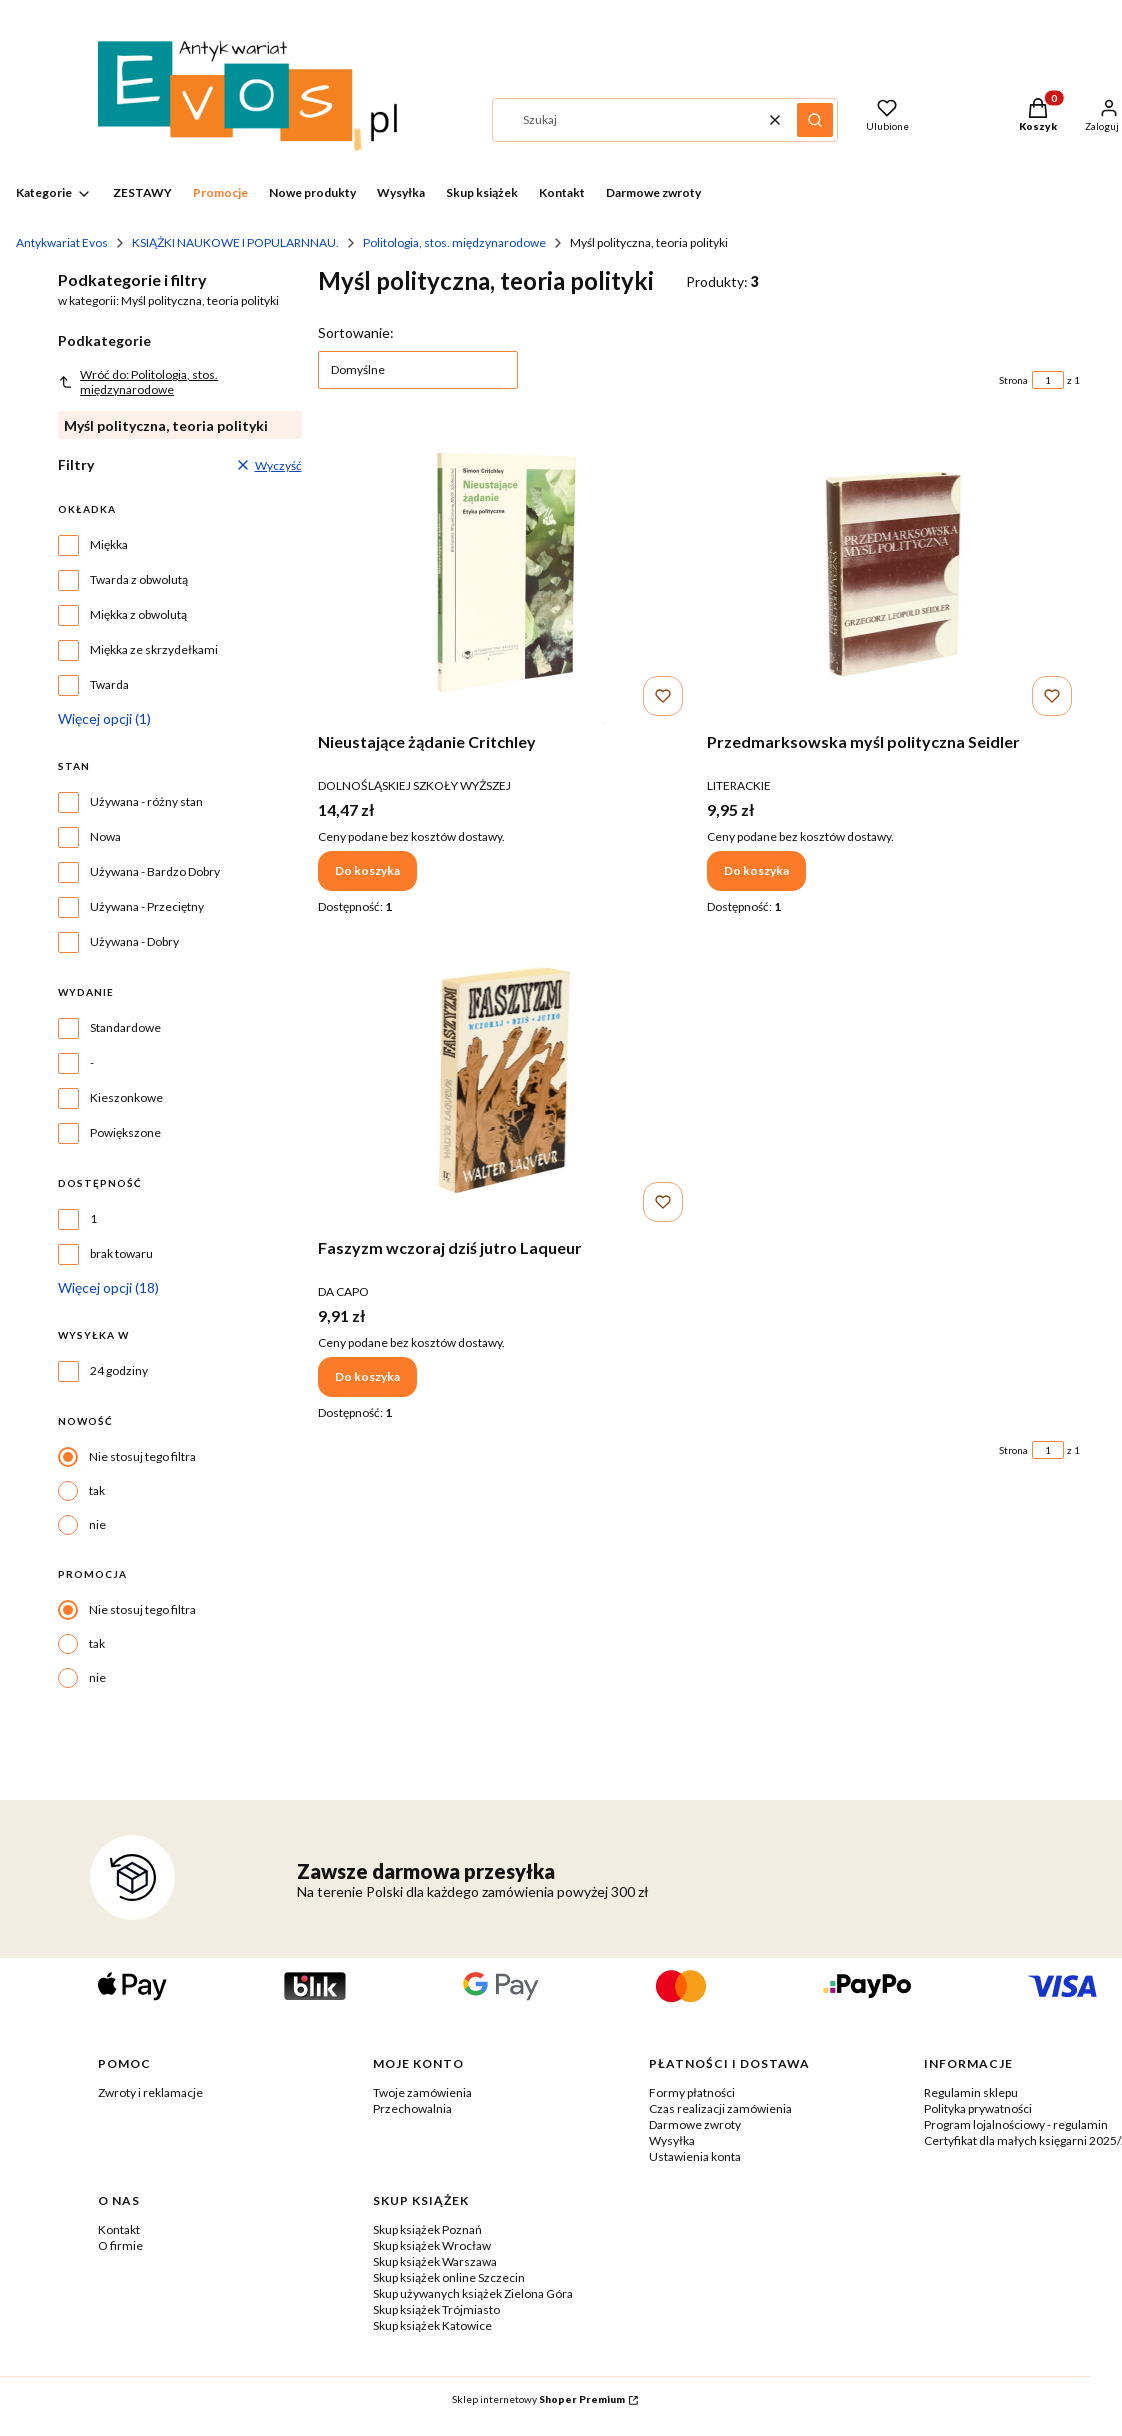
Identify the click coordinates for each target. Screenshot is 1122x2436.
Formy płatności (692, 2092)
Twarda (109, 684)
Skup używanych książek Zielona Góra (473, 2293)
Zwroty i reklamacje (150, 2092)
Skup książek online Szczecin (449, 2277)
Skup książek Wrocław (432, 2245)
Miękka (109, 544)
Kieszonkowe (126, 1097)
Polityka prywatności (978, 2108)
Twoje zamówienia (422, 2092)
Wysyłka (672, 2140)
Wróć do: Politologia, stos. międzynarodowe (138, 382)
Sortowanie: (356, 332)
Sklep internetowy (538, 2399)
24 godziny (119, 1370)
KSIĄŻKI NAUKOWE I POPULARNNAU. (235, 242)
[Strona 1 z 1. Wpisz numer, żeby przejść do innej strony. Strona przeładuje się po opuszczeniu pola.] (1048, 380)
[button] (815, 120)
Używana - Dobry (134, 941)
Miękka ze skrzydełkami (154, 649)
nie (97, 1524)
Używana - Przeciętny (147, 906)
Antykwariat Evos (62, 242)
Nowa (105, 836)
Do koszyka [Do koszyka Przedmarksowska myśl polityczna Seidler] (756, 870)
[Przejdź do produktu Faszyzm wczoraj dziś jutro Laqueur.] (504, 1080)
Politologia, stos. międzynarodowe (454, 242)
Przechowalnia (412, 2108)
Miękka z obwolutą (138, 614)
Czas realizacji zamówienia (720, 2108)
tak (97, 1490)
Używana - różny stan (146, 801)
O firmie (120, 2245)
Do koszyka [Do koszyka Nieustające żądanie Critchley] (367, 870)
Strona (1013, 380)
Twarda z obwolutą (139, 579)
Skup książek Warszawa (435, 2261)
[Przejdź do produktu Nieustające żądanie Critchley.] (504, 574)
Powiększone (125, 1132)
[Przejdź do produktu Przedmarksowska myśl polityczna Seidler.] (893, 574)
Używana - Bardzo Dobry (155, 871)
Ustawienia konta (695, 2156)
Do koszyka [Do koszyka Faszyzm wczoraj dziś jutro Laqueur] (367, 1376)
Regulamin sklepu (971, 2092)
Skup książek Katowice (432, 2325)
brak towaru (121, 1253)
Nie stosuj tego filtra (142, 1456)
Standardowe (125, 1027)
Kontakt (119, 2229)
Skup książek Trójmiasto (436, 2309)
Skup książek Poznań (427, 2229)
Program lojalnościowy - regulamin (1016, 2124)
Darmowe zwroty (695, 2124)
